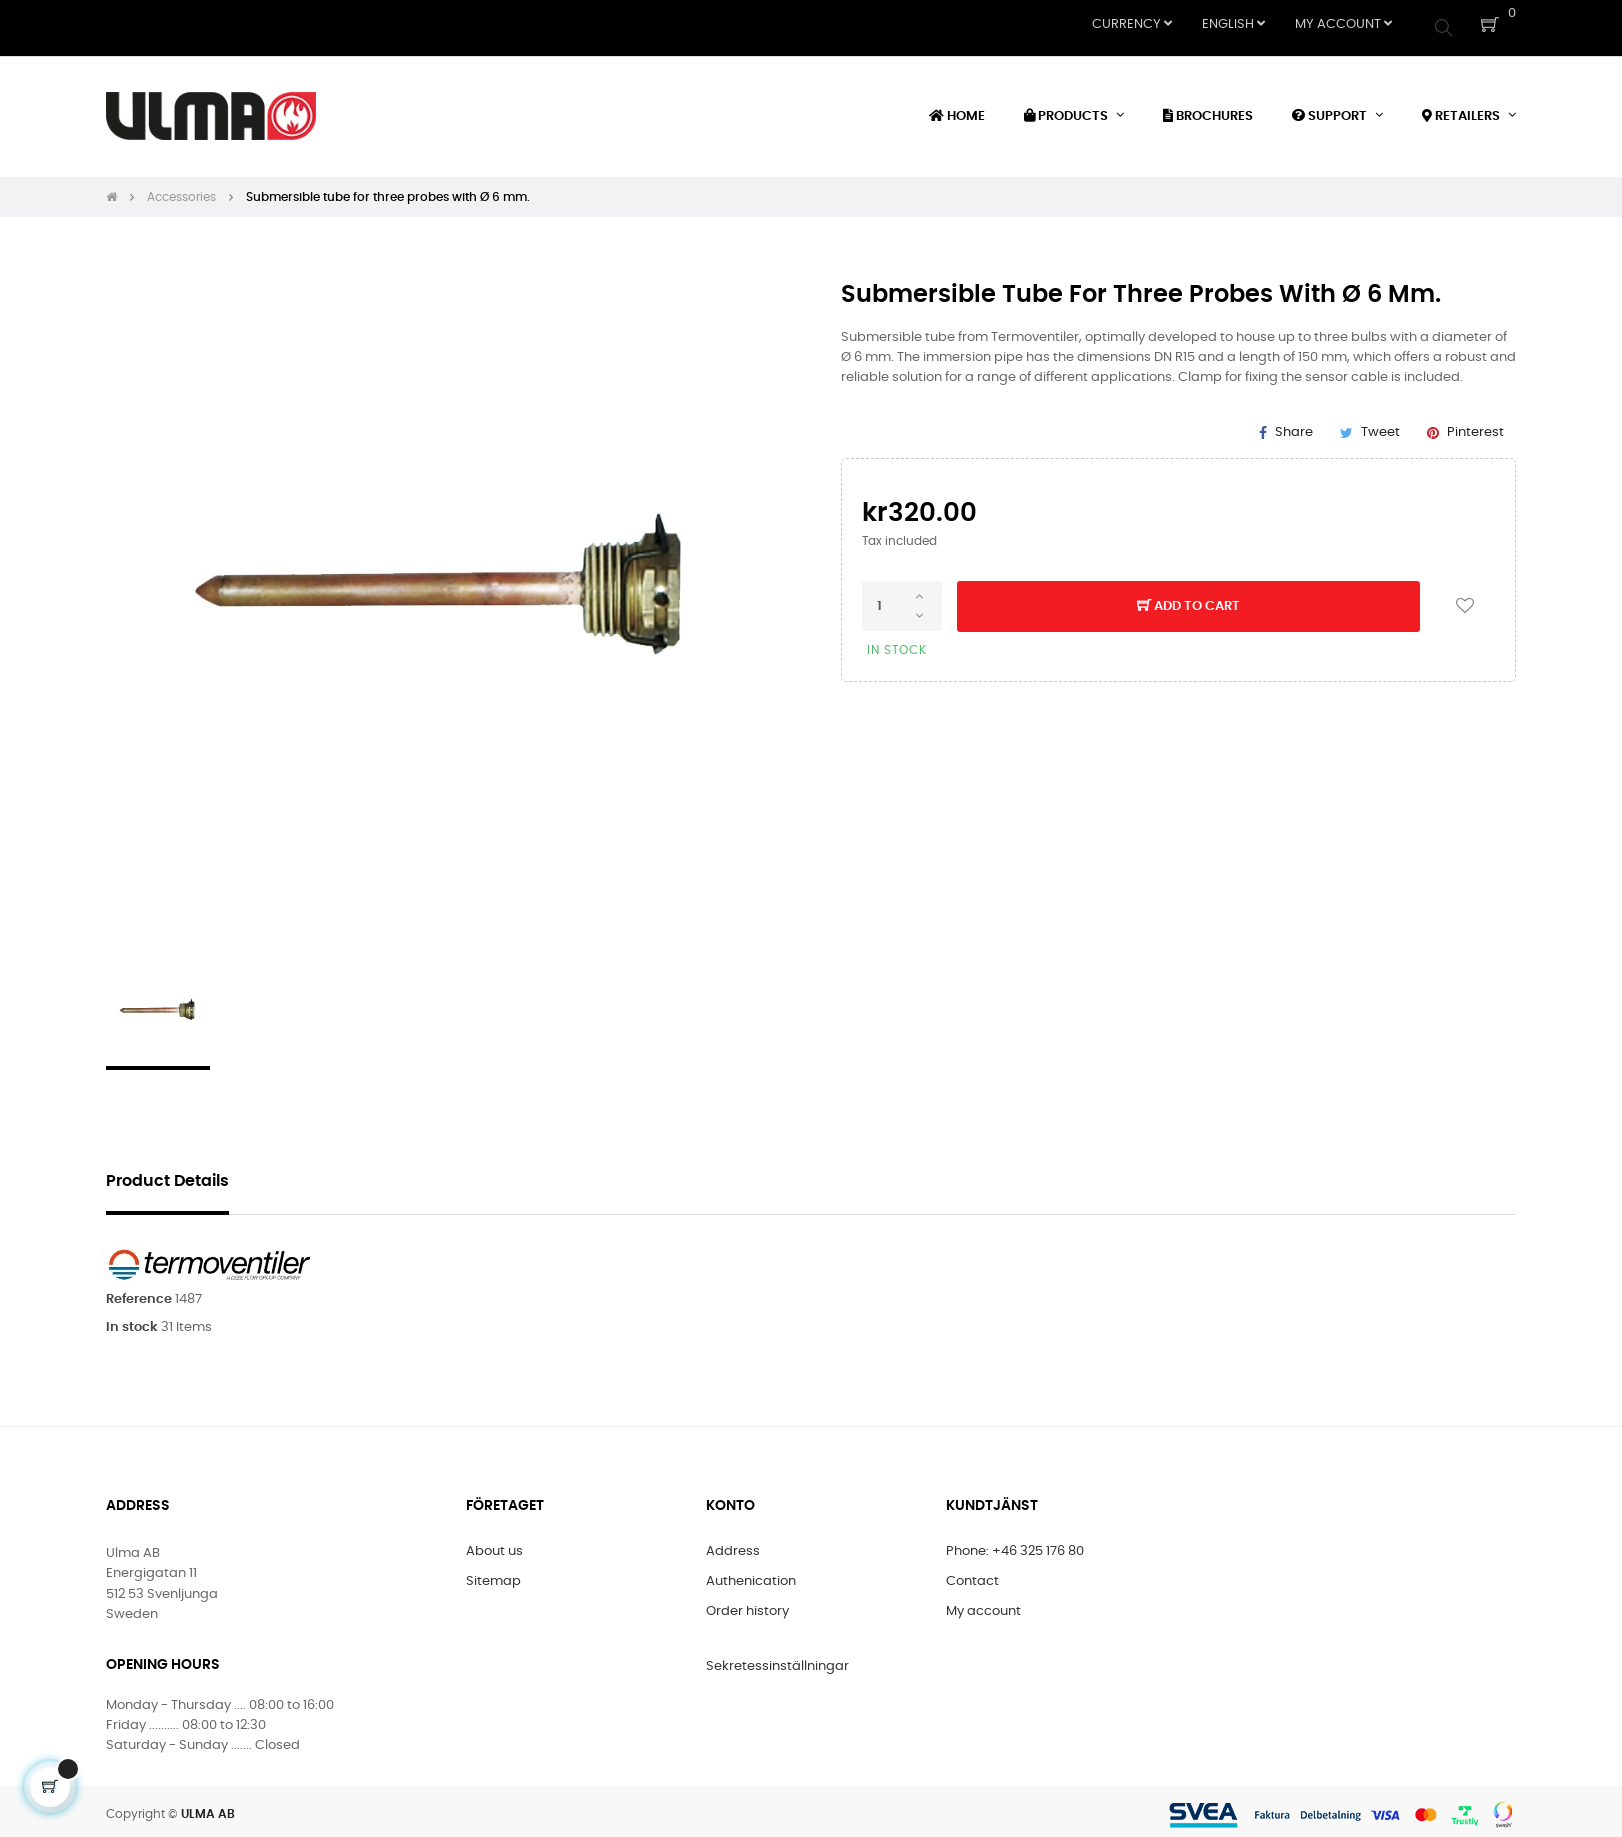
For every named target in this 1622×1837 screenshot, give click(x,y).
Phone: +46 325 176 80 (1015, 1545)
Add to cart (1188, 601)
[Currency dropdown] (1132, 25)
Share (1294, 425)
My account (983, 1605)
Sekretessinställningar (777, 1660)
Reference (139, 1292)
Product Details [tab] (167, 1174)
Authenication (751, 1575)
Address (733, 1545)
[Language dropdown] (1233, 25)
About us (494, 1545)
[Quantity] (902, 600)
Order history (747, 1605)
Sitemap (493, 1575)
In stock (132, 1320)
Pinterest (1475, 425)
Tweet (1380, 425)
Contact (972, 1575)
